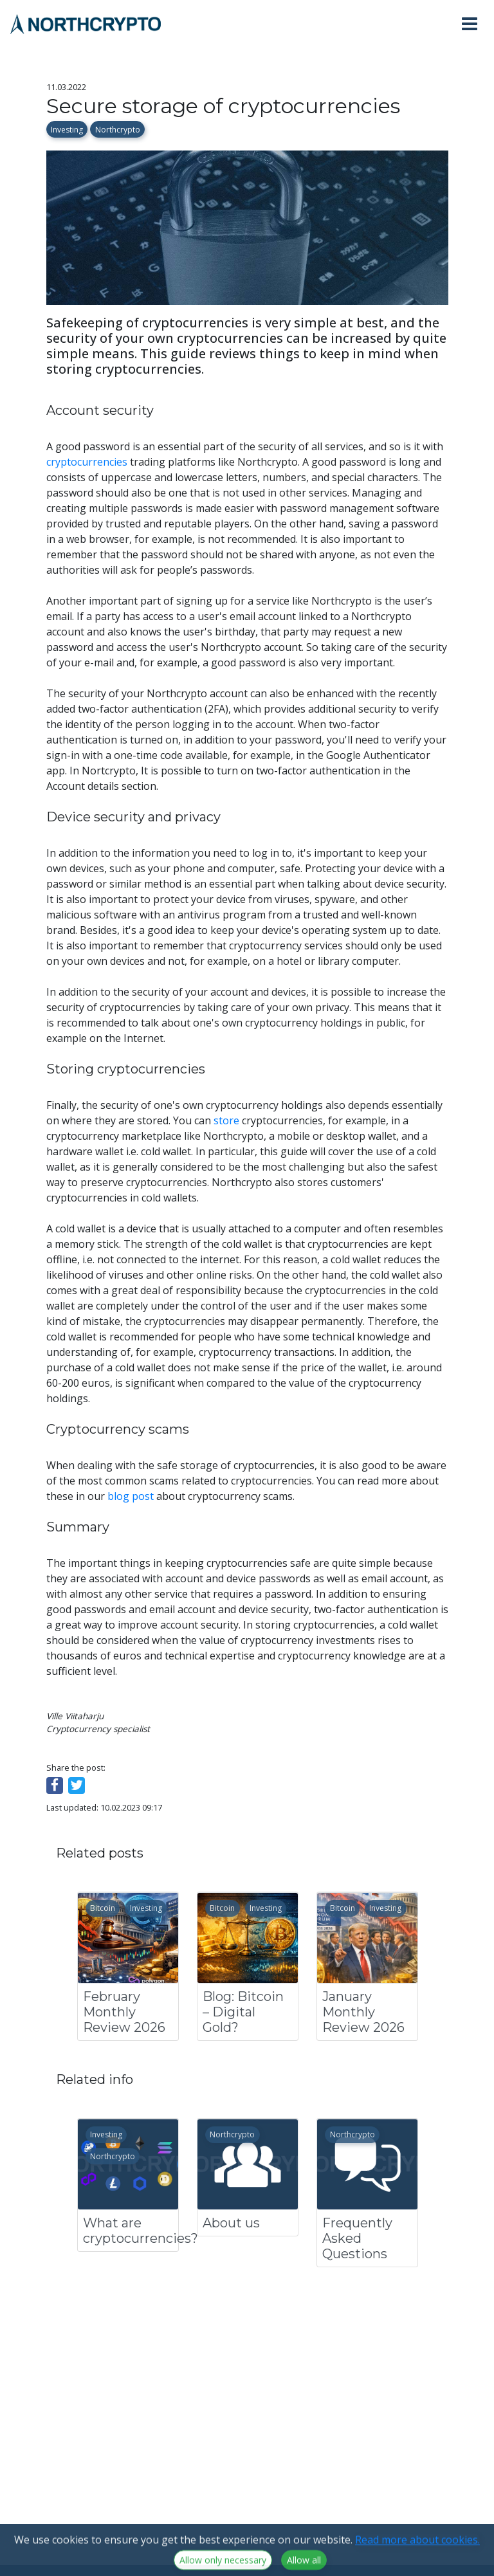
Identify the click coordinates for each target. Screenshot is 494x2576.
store (226, 1120)
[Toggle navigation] (475, 24)
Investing (67, 129)
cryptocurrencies (86, 462)
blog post (130, 1496)
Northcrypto (117, 129)
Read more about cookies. (417, 2557)
